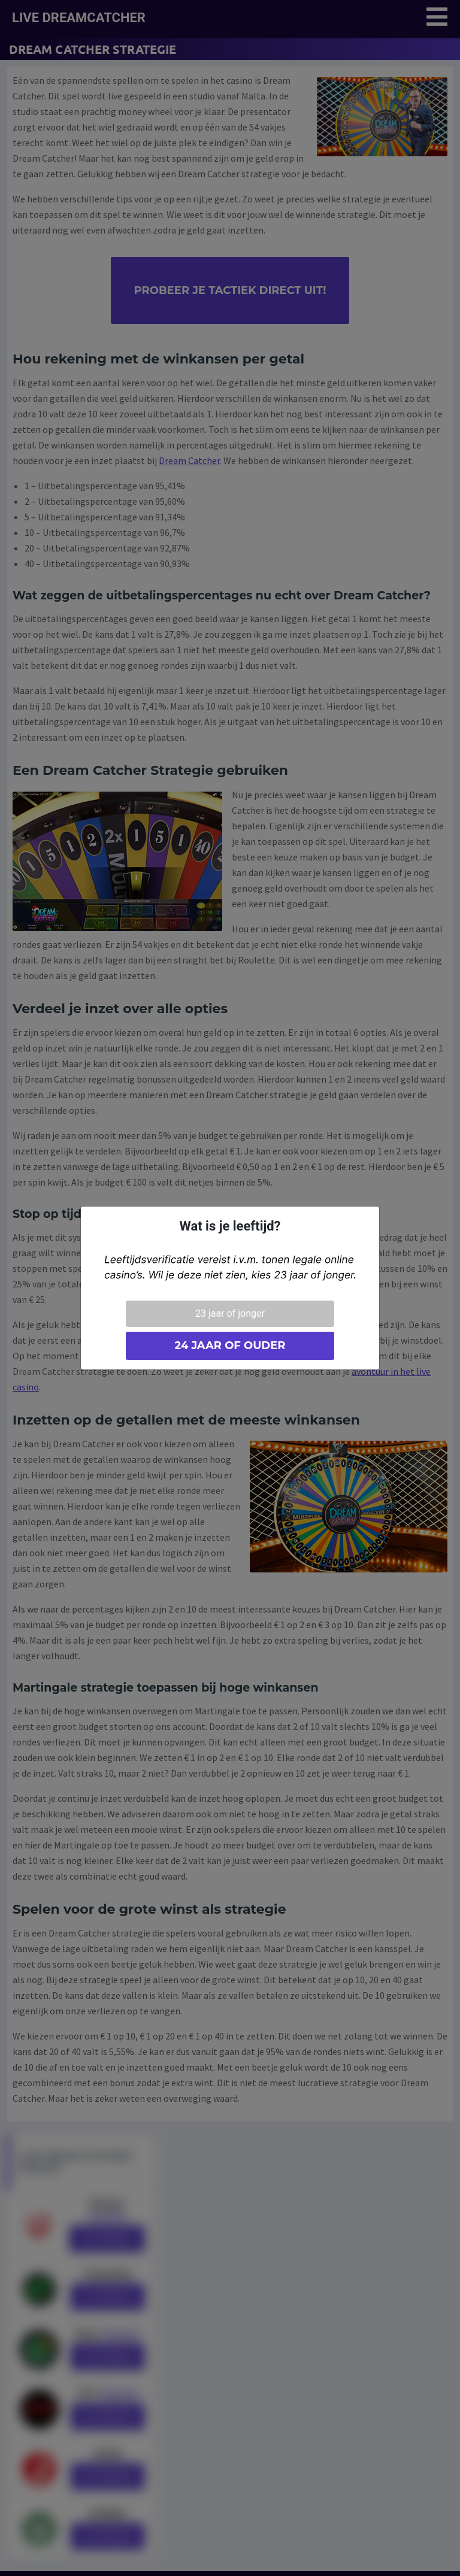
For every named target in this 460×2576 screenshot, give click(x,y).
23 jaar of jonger (230, 1313)
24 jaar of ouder (229, 1345)
